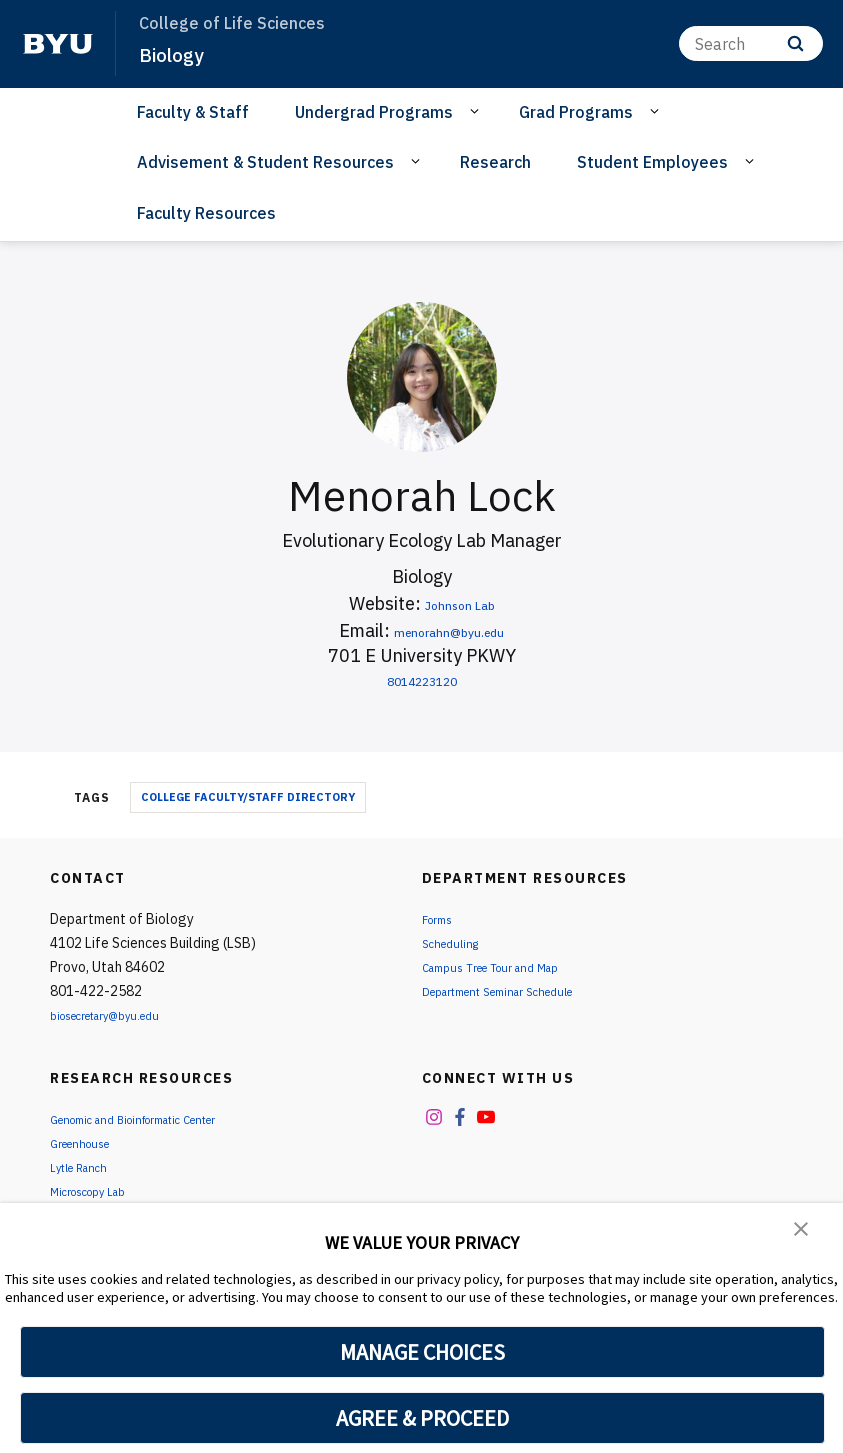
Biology (175, 54)
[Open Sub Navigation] (477, 111)
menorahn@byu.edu (449, 630)
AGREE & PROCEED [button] (422, 1418)
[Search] (751, 43)
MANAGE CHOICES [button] (422, 1352)
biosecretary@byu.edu (120, 1015)
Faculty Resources (206, 213)
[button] (803, 1232)
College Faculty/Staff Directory (248, 797)
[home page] (58, 44)
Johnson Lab (460, 603)
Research (495, 162)
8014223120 (422, 679)
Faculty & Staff (193, 112)
